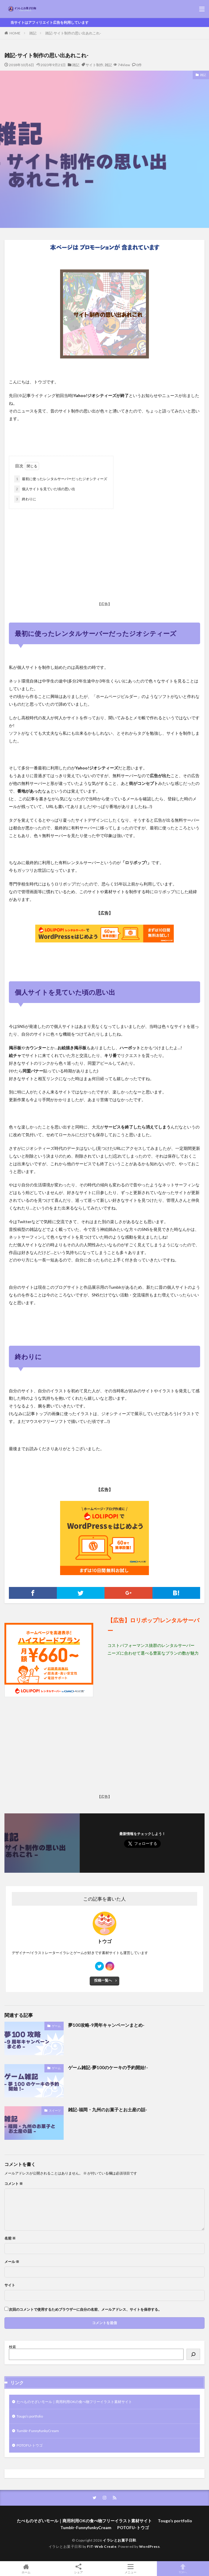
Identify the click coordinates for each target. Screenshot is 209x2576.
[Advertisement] (104, 556)
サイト (9, 2285)
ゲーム (56, 2026)
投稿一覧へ (103, 1980)
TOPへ (183, 2569)
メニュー (130, 2569)
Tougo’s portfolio (30, 2416)
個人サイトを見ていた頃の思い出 (44, 489)
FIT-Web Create (101, 2546)
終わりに (25, 499)
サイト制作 (94, 65)
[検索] (193, 2354)
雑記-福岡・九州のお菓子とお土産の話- (107, 2109)
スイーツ (55, 2110)
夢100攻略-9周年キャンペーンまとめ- (106, 2025)
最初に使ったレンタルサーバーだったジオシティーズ (60, 478)
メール (11, 2262)
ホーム (26, 2569)
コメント (13, 2183)
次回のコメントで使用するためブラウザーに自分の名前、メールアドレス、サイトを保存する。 (85, 2309)
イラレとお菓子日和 (119, 2540)
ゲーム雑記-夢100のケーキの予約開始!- (108, 2067)
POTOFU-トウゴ (30, 2445)
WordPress (149, 2546)
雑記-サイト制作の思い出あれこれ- (73, 33)
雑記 (32, 33)
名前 (10, 2238)
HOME (14, 33)
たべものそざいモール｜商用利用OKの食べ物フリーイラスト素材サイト (74, 2401)
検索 (12, 2347)
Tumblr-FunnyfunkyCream (38, 2431)
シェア (78, 2569)
